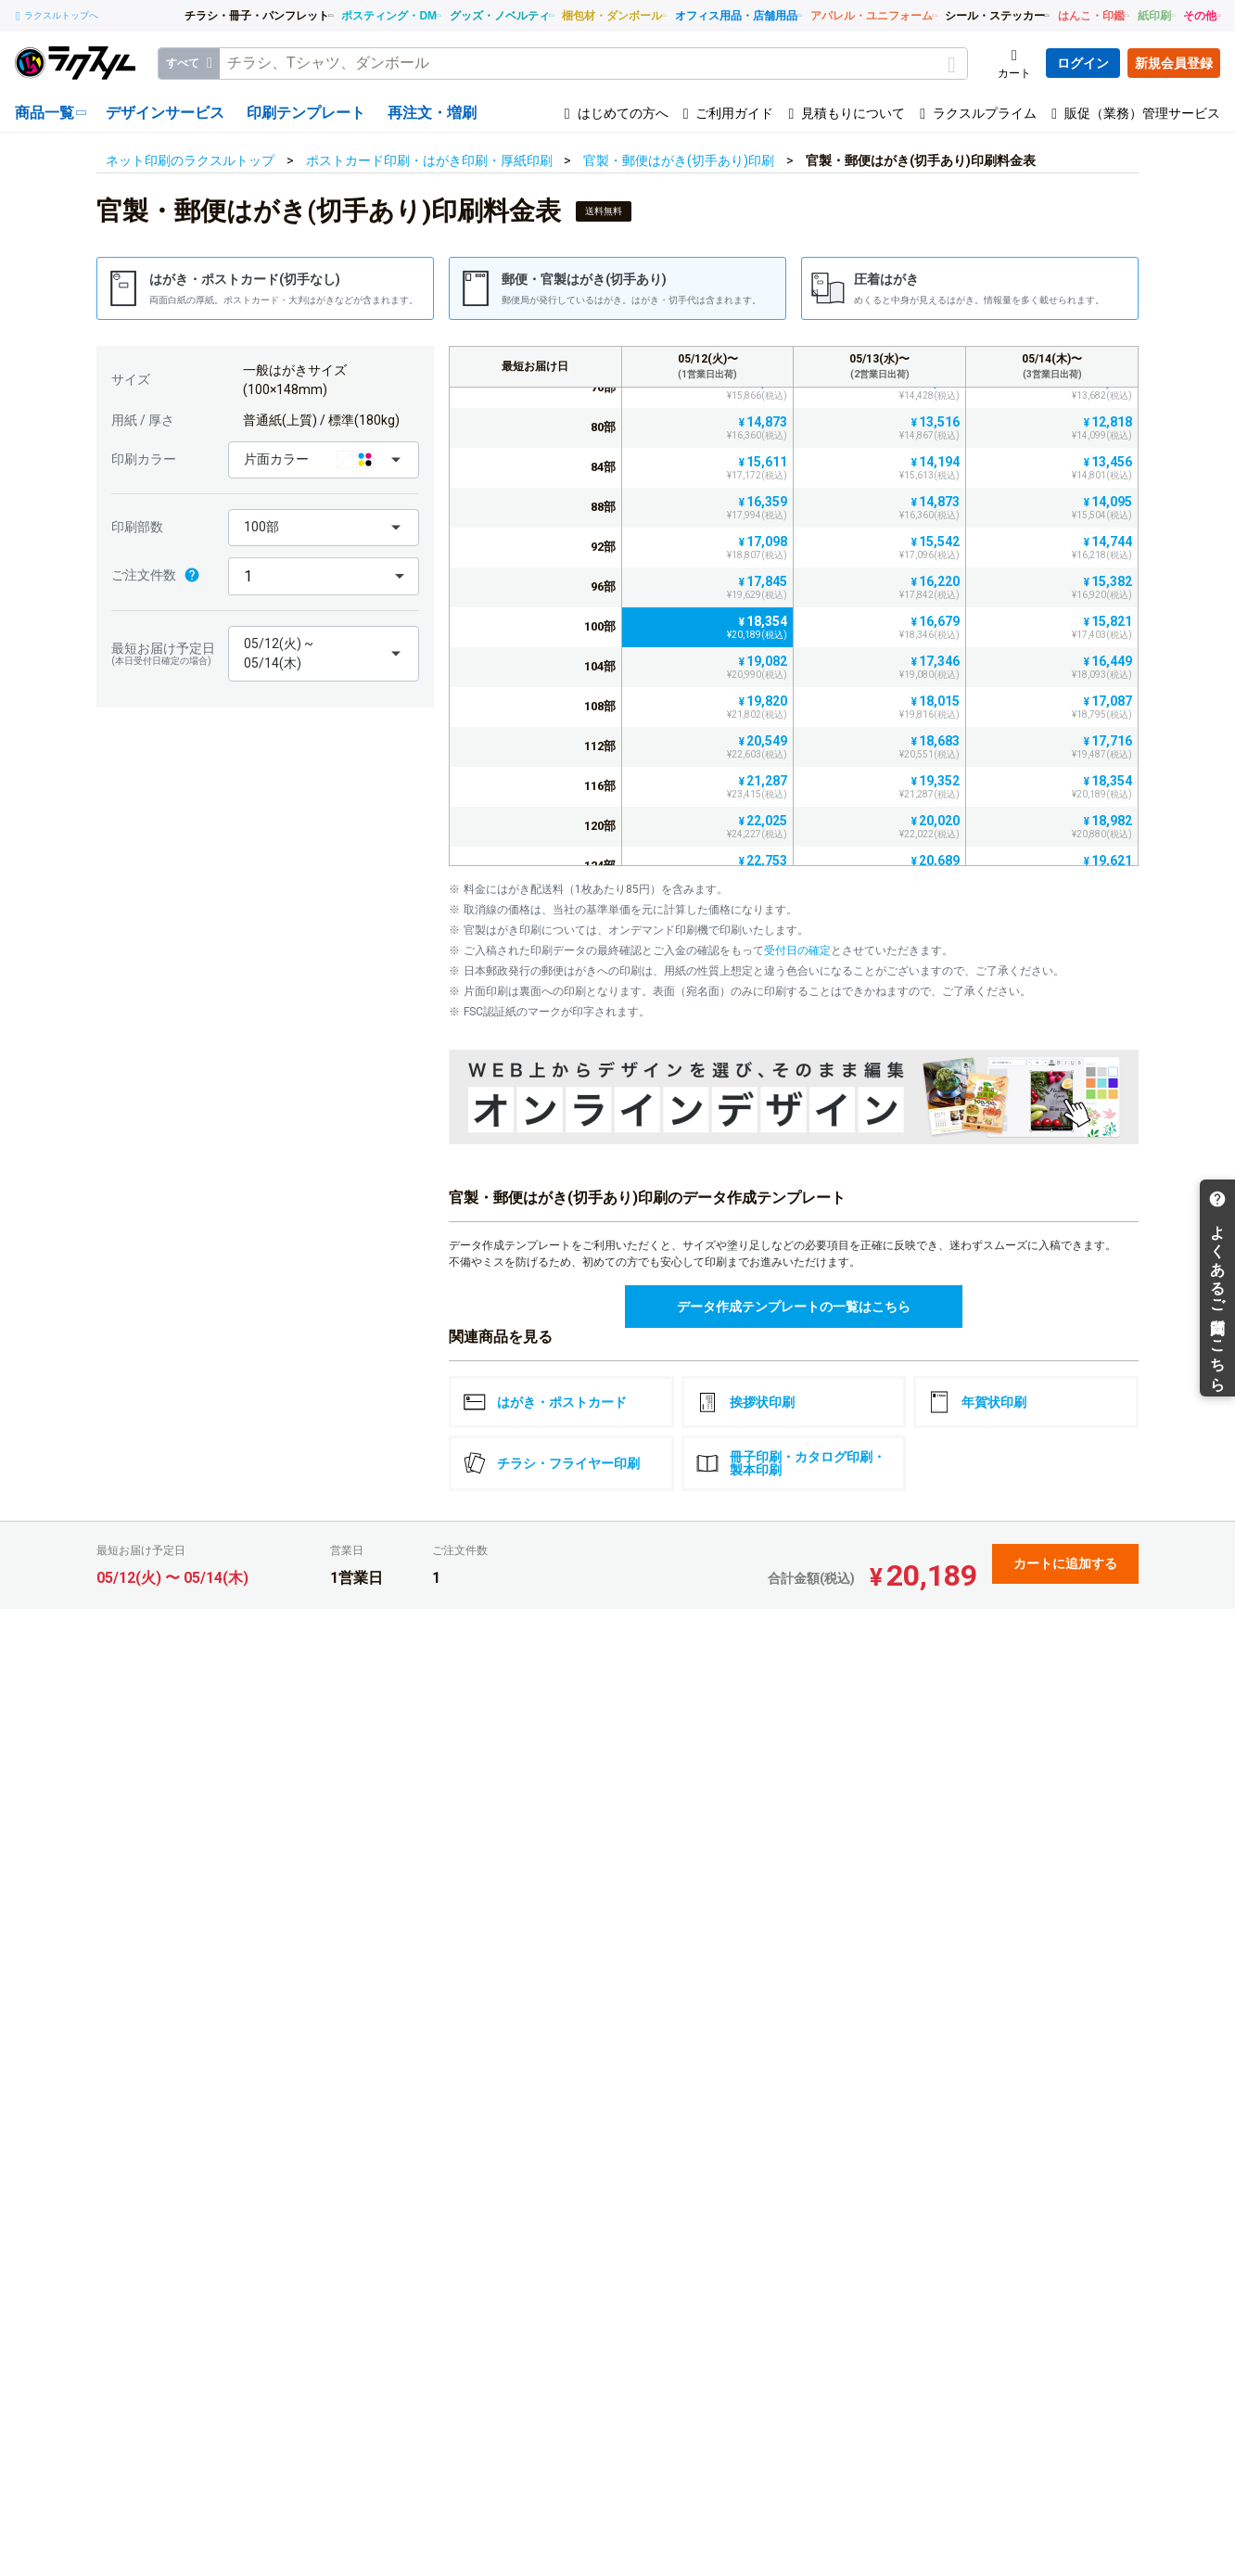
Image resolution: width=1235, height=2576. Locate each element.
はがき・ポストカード (545, 1402)
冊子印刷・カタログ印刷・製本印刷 (790, 1463)
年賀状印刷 (977, 1402)
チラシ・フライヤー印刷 (552, 1463)
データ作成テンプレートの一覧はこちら (793, 1306)
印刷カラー (143, 459)
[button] (323, 459)
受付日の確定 (797, 950)
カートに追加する (1065, 1563)
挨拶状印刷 (745, 1402)
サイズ (130, 379)
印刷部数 (137, 526)
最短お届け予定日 (165, 654)
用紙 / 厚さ (142, 420)
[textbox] (593, 63)
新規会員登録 (1174, 63)
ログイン (1083, 63)
